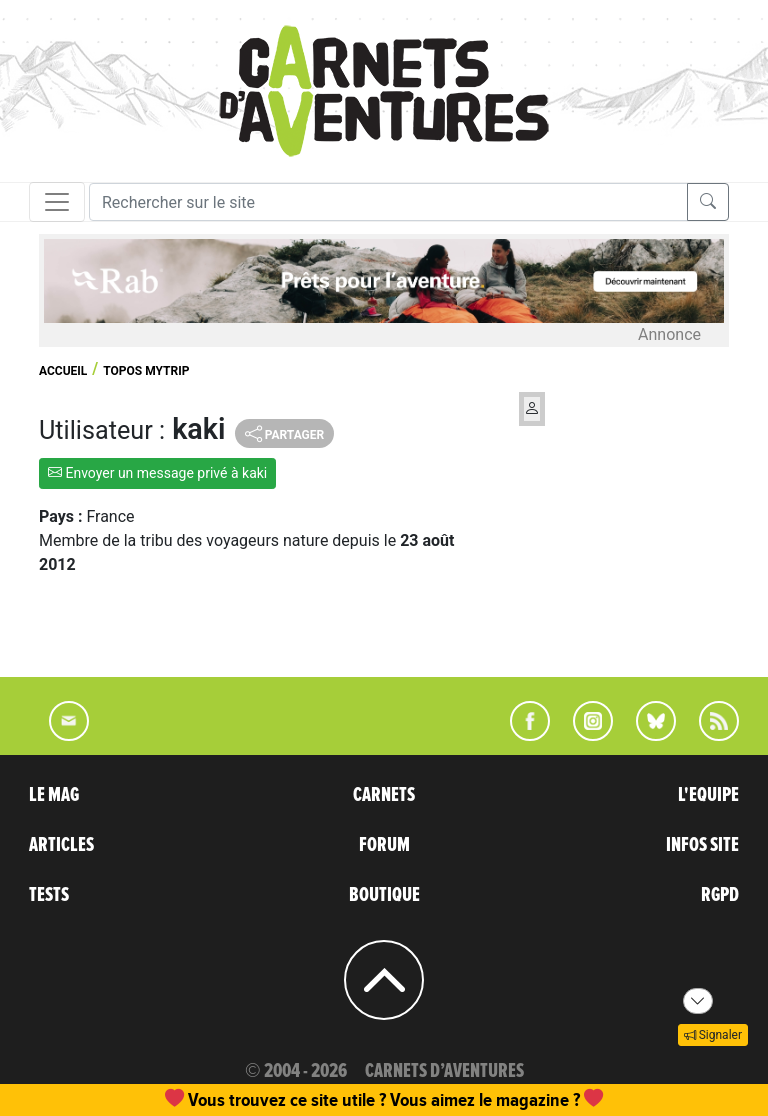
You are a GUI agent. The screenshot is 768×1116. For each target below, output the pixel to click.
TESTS (49, 895)
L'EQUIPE (708, 795)
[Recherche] (388, 202)
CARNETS (384, 795)
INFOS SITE (702, 845)
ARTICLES (61, 845)
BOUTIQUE (384, 895)
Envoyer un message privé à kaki (157, 473)
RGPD (720, 895)
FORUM (384, 845)
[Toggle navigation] (57, 202)
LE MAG (54, 795)
